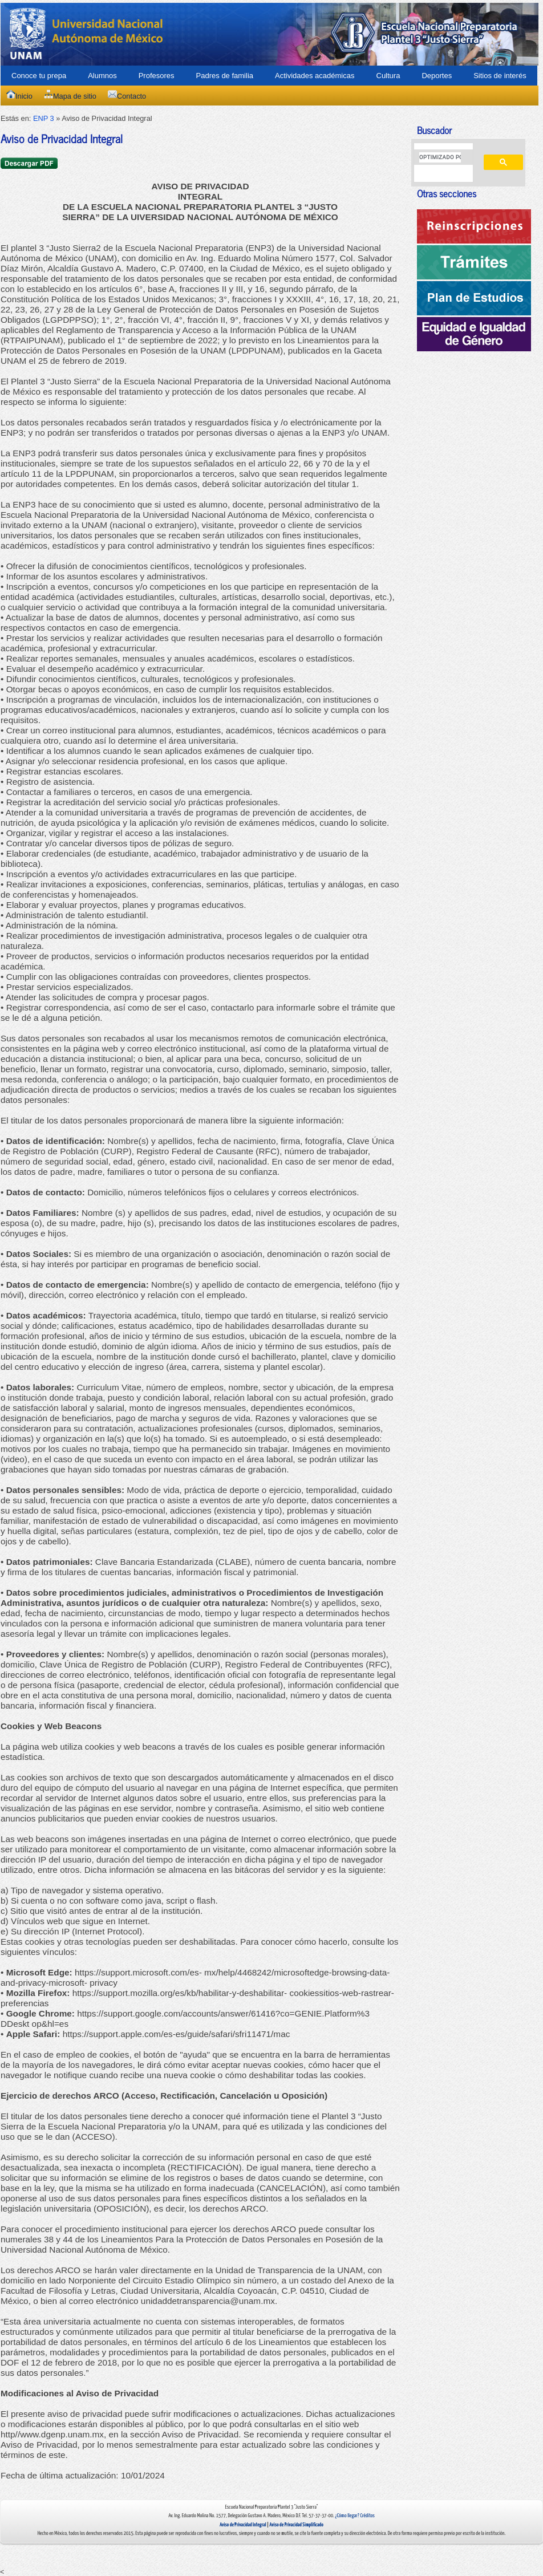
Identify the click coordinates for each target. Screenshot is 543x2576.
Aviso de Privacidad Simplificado (296, 2525)
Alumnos (102, 75)
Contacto (127, 96)
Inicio (19, 96)
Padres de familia (224, 75)
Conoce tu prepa (38, 75)
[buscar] (440, 157)
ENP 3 (43, 118)
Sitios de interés (499, 75)
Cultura (388, 75)
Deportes (437, 75)
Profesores (157, 75)
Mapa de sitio (70, 96)
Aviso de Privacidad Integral (243, 2525)
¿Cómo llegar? (347, 2515)
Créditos (367, 2515)
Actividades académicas (314, 75)
